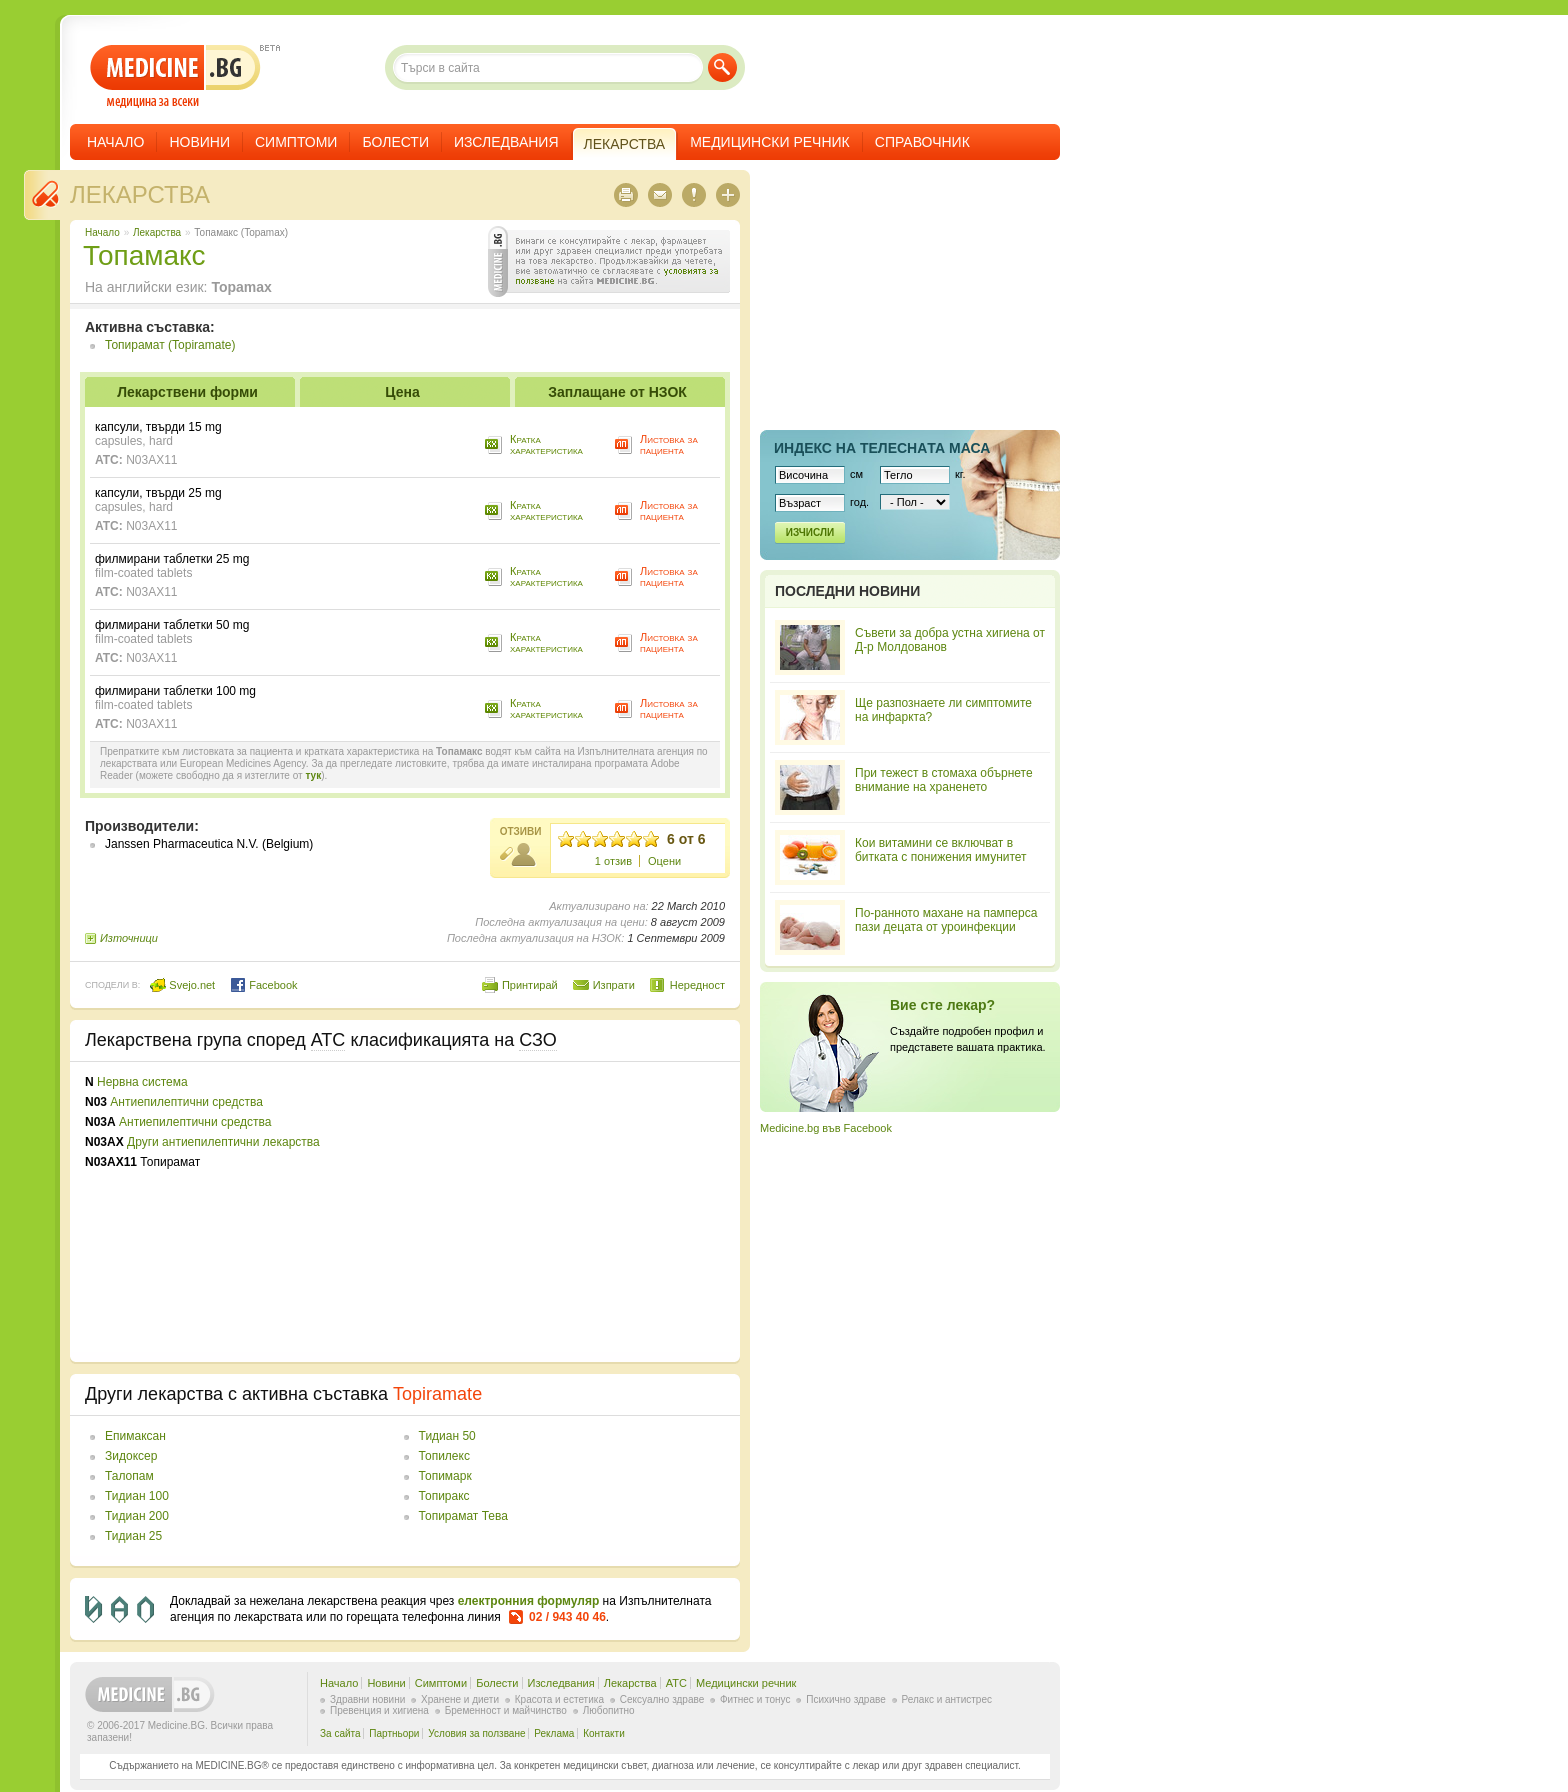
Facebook (263, 985)
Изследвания (506, 142)
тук (313, 775)
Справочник (922, 142)
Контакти (604, 1733)
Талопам (129, 1476)
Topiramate (437, 1394)
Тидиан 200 (137, 1516)
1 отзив (613, 861)
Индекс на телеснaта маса (882, 448)
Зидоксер (131, 1456)
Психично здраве (846, 1699)
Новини (199, 142)
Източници (129, 938)
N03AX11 (151, 460)
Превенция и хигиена (379, 1710)
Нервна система (142, 1082)
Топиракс (444, 1496)
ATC (676, 1683)
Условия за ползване (476, 1733)
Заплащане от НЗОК (617, 392)
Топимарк (445, 1476)
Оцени (664, 861)
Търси (722, 67)
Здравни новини (367, 1699)
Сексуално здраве (662, 1699)
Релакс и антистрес (947, 1699)
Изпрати (614, 985)
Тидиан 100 (137, 1496)
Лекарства (140, 194)
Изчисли (810, 532)
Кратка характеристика (546, 444)
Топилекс (444, 1456)
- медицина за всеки (175, 76)
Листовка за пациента (669, 444)
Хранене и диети (460, 1699)
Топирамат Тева (463, 1516)
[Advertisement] (562, 1212)
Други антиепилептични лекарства (223, 1142)
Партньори (394, 1733)
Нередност (697, 985)
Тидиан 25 (133, 1536)
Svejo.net (182, 985)
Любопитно (609, 1710)
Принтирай (530, 985)
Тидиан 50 (447, 1436)
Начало (115, 142)
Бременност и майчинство (506, 1710)
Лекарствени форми (187, 392)
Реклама (554, 1733)
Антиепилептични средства (186, 1102)
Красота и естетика (559, 1699)
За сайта (340, 1733)
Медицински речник (770, 142)
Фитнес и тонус (755, 1699)
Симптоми (296, 142)
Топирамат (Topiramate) (170, 345)
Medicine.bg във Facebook (826, 1128)
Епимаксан (135, 1436)
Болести (395, 142)
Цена (402, 392)
